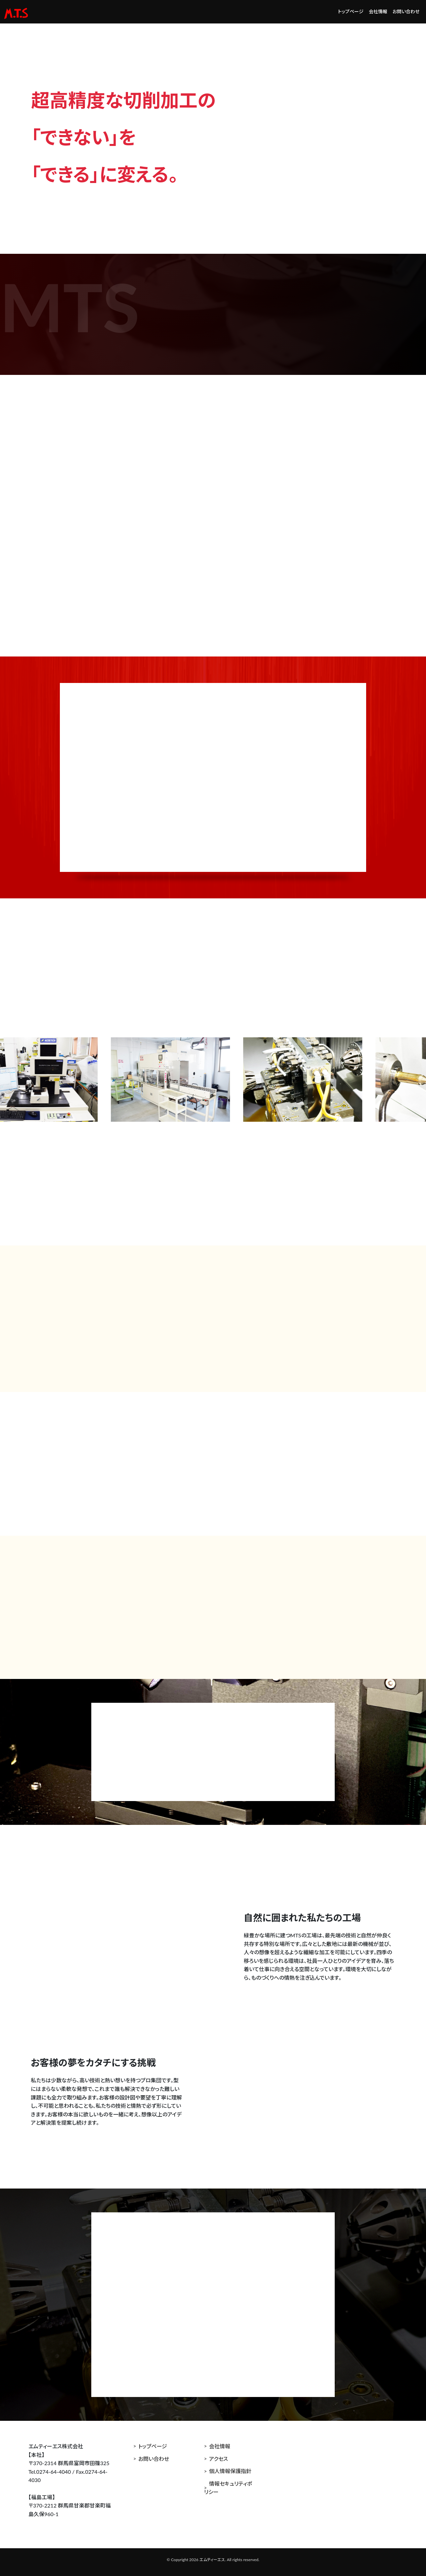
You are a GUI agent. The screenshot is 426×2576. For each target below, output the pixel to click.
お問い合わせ (406, 11)
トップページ (350, 11)
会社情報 (378, 11)
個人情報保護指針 (230, 2471)
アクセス (218, 2459)
